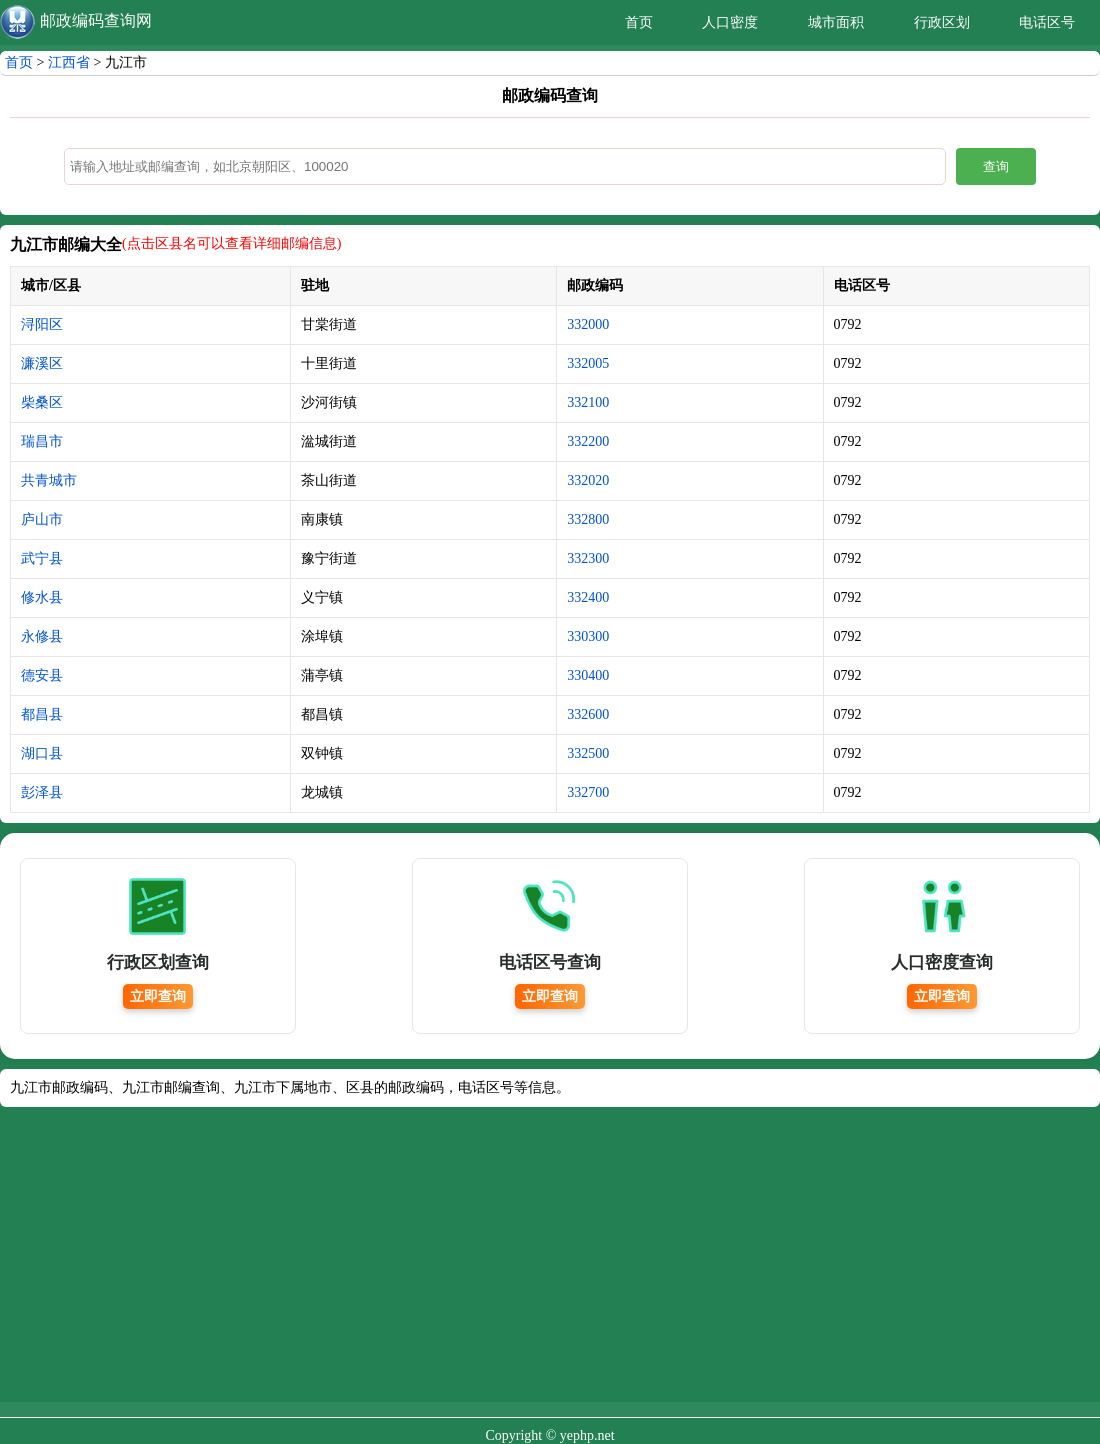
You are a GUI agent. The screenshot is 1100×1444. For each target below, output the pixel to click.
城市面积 (836, 22)
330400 (588, 675)
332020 (588, 480)
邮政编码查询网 (96, 20)
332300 (588, 558)
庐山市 (42, 519)
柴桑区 (42, 402)
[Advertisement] (550, 1262)
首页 (639, 22)
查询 (996, 166)
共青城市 (49, 480)
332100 (588, 402)
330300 (588, 636)
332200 (588, 441)
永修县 (42, 636)
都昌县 (42, 714)
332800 (588, 519)
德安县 (42, 675)
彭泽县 (42, 792)
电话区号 (1047, 22)
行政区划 (942, 22)
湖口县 (42, 753)
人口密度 (730, 22)
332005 (588, 363)
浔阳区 (42, 324)
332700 (588, 792)
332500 (588, 753)
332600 (588, 714)
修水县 (42, 597)
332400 (588, 597)
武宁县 (42, 558)
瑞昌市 (42, 441)
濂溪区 (42, 363)
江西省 (69, 62)
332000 (588, 324)
